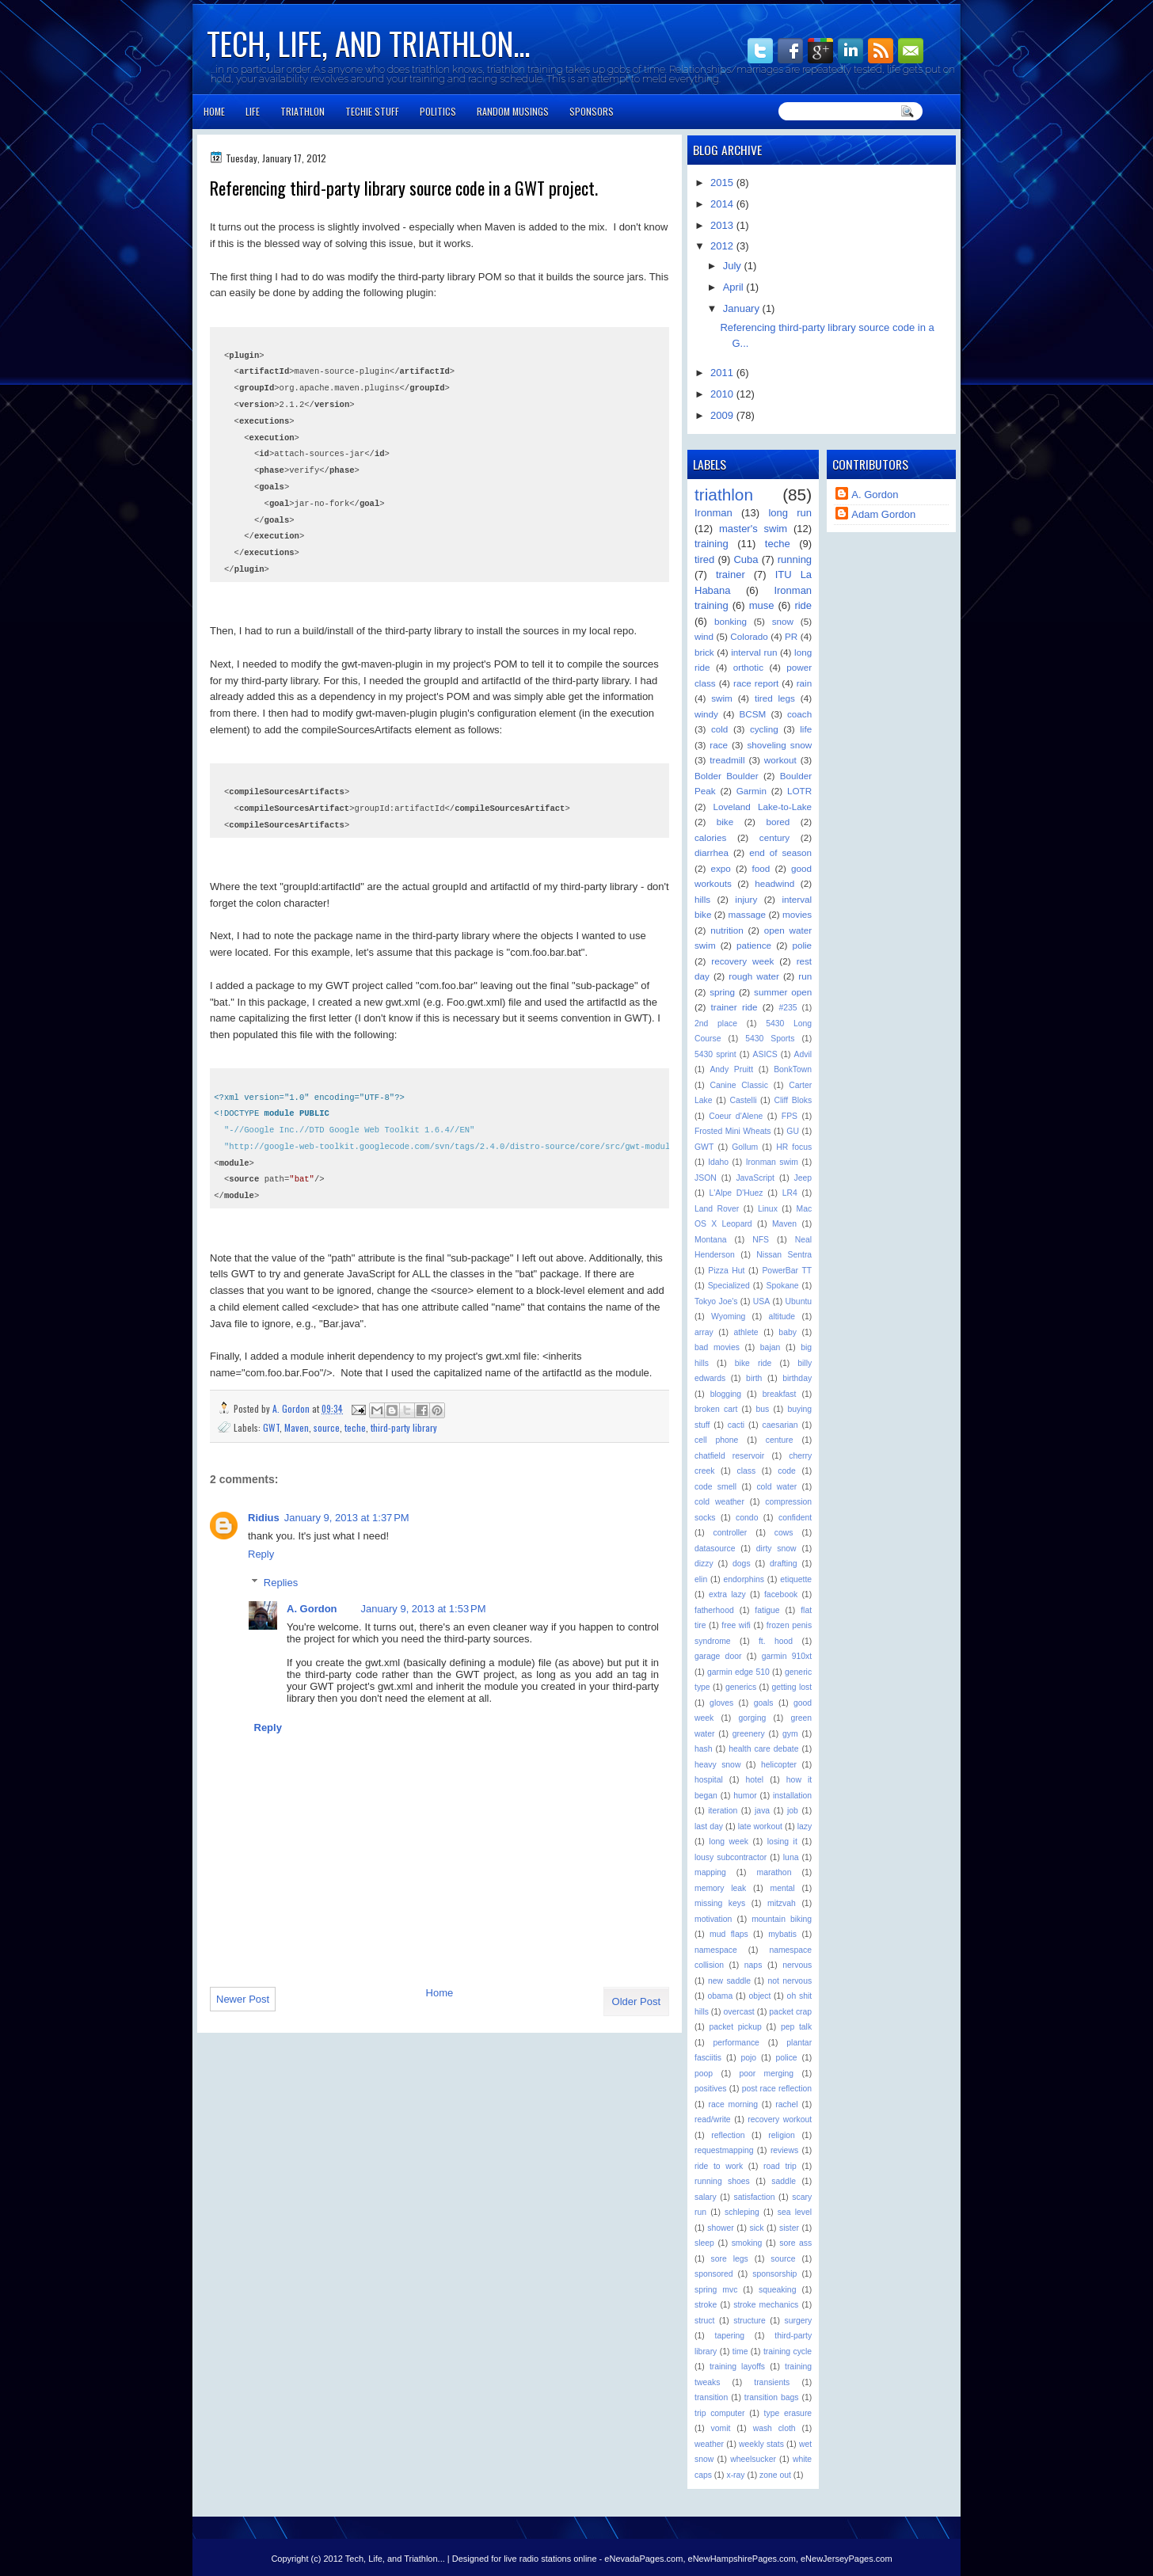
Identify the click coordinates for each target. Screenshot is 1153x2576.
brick (704, 652)
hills (702, 899)
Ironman (713, 513)
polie (802, 945)
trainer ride (734, 1007)
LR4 (789, 1193)
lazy (804, 1826)
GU (792, 1131)
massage (747, 914)
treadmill (727, 760)
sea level (795, 2212)
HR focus (794, 1147)
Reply (261, 1554)
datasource (714, 1548)
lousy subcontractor (730, 1857)
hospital (708, 1779)
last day (708, 1826)
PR (791, 636)
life (806, 729)
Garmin (751, 791)
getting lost (791, 1687)
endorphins (744, 1579)
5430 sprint (715, 1054)
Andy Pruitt (731, 1069)
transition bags (771, 2397)
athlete (745, 1332)
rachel (786, 2104)
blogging (725, 1394)
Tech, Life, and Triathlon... (368, 43)
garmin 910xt (787, 1656)
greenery (749, 1733)
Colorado (748, 636)
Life (252, 111)
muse (761, 605)
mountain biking (782, 1919)
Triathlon (302, 111)
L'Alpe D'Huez (736, 1193)
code (787, 1471)
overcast (738, 2011)
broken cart (715, 1409)
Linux (768, 1208)
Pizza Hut (726, 1270)
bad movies (717, 1347)
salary (705, 2197)
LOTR (799, 791)
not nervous (789, 1981)
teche (355, 1427)
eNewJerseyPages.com (846, 2558)
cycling (764, 729)
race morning (734, 2104)
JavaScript (755, 1178)
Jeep (803, 1178)
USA (761, 1301)
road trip (780, 2166)
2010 (723, 394)
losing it (782, 1841)
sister (789, 2228)
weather (709, 2444)
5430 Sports (769, 1038)
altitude (782, 1316)
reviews (784, 2150)
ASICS (765, 1054)
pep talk (796, 2026)
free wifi (736, 1625)
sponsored (713, 2274)
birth (754, 1378)
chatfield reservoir (729, 1456)
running (795, 559)
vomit (721, 2428)
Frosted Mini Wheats (732, 1131)
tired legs (775, 698)
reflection (727, 2135)
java (762, 1810)
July (733, 266)
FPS (789, 1116)
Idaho (718, 1162)
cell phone (716, 1440)
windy (706, 714)
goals (764, 1703)
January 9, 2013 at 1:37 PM (346, 1518)
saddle (783, 2181)
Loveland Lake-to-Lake (762, 806)
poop (703, 2073)
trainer (730, 574)
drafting (783, 1563)
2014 (723, 204)
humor (744, 1795)
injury (746, 899)
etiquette (796, 1579)
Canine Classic (739, 1085)
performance (736, 2042)
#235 (787, 1007)
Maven (296, 1427)
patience (753, 945)
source (327, 1427)
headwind (774, 883)
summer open (783, 992)
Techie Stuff (372, 111)
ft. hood (776, 1641)
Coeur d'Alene (736, 1116)
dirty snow (776, 1548)
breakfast (780, 1394)
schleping (742, 2212)
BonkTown (793, 1069)
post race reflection (777, 2088)
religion (781, 2135)
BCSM (753, 714)
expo (721, 868)
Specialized (729, 1285)
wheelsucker (753, 2459)
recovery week (742, 961)
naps (753, 1965)
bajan (770, 1347)
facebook (780, 1594)
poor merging (766, 2073)
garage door (717, 1656)
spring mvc (715, 2289)
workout (780, 760)
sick (756, 2228)
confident (795, 1517)
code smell (715, 1486)
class (745, 1471)
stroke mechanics (765, 2304)
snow (782, 621)
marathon (774, 1872)
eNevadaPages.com (643, 2558)
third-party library (404, 1427)
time (740, 2351)
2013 (723, 225)
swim (722, 698)
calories (710, 837)
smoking (747, 2243)
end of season (780, 852)
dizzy (703, 1563)
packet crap (790, 2011)
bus (763, 1409)
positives (710, 2088)
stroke (705, 2304)
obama (720, 1996)
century (774, 837)
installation (792, 1795)
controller (730, 1532)
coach (799, 714)
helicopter (779, 1764)
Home (214, 111)
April (735, 287)
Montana (710, 1239)
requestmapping (724, 2150)
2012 (723, 246)
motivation (713, 1919)
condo (747, 1517)
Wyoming (728, 1316)
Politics (438, 111)
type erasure (788, 2413)
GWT (271, 1427)
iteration (722, 1810)
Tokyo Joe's (715, 1301)
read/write (712, 2119)
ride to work (718, 2166)
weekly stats (761, 2444)
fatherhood (714, 1610)
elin (700, 1579)
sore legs (729, 2258)
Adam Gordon (883, 514)
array (703, 1332)
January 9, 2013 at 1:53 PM (423, 1609)
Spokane (782, 1285)
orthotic (748, 667)
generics (740, 1687)
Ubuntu (799, 1301)
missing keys (719, 1903)
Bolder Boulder (726, 776)
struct (704, 2320)
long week (728, 1841)
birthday (797, 1378)
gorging (753, 1718)
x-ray (735, 2475)
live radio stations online (550, 2558)
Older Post (636, 2001)
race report (755, 683)
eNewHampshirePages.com (742, 2558)
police (786, 2057)
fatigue (767, 1610)
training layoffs (737, 2366)
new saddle (729, 1981)
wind (703, 636)
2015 (723, 182)
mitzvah (781, 1903)
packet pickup (735, 2026)
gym (790, 1733)
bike (725, 821)
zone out (775, 2475)
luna (791, 1857)
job (792, 1810)
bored (778, 821)
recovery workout (780, 2119)
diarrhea (711, 852)
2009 (723, 415)
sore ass (795, 2243)
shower (720, 2228)
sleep (704, 2243)
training (711, 544)
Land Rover (716, 1208)
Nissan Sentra (784, 1254)
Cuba (745, 559)
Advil (803, 1054)
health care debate (763, 1749)
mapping (710, 1872)
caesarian (780, 1425)
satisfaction (754, 2197)
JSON (705, 1178)
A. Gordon (292, 1408)
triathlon (723, 494)
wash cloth (774, 2428)
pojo (748, 2057)
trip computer (719, 2413)
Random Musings (513, 111)
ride (803, 605)
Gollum (745, 1147)
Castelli (742, 1100)
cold (719, 729)
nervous (797, 1965)
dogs (742, 1563)
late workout (760, 1826)
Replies (281, 1583)
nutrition (727, 930)
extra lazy (727, 1594)
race (719, 745)
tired (704, 559)
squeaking (777, 2289)
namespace (715, 1950)
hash (703, 1749)
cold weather (719, 1501)
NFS (760, 1239)
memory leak (720, 1888)
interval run (754, 652)
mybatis (782, 1934)
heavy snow (717, 1764)
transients (772, 2382)
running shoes (722, 2181)
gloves (721, 1703)
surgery (798, 2320)
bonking (730, 621)
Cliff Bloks (793, 1100)
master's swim (753, 529)
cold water (776, 1486)
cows (783, 1532)
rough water (754, 976)
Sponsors (591, 111)
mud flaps (729, 1934)
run (805, 976)
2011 (723, 373)
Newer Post (242, 1999)
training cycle (787, 2351)
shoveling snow (779, 745)
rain (804, 683)
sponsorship (774, 2274)
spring (722, 992)
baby (787, 1332)
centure (779, 1440)
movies (797, 914)
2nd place (715, 1023)
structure (749, 2320)
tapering (730, 2335)
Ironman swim (772, 1162)
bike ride (753, 1363)
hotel (755, 1779)
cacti (736, 1425)
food (761, 868)
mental (782, 1888)
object (760, 1996)
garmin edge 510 (738, 1672)
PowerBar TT (787, 1270)
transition (711, 2397)
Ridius (264, 1518)
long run (790, 513)
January (743, 308)
